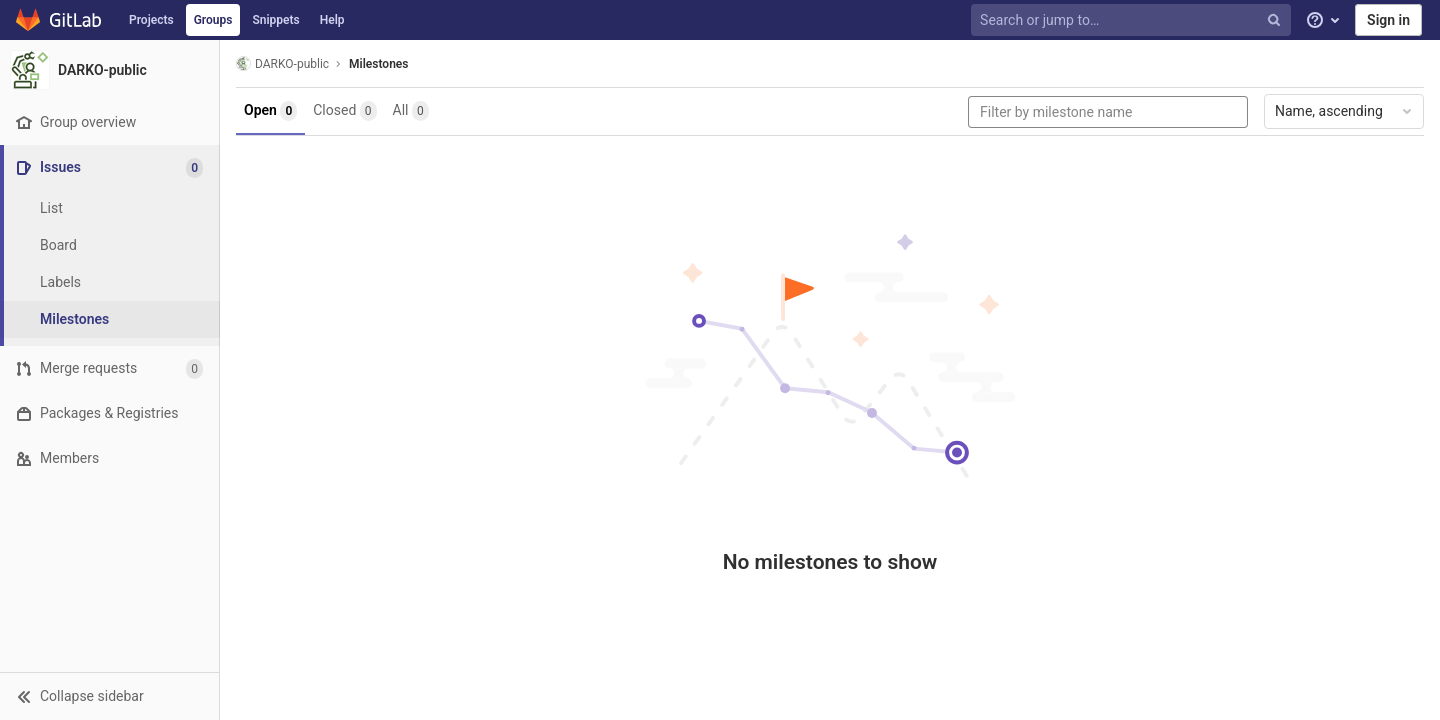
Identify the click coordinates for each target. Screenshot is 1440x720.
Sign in (1388, 20)
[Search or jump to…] (1133, 20)
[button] (109, 696)
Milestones (378, 64)
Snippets (275, 20)
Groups (213, 20)
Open (270, 111)
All (411, 111)
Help (332, 20)
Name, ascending (1345, 111)
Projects (151, 20)
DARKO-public (282, 63)
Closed (344, 111)
